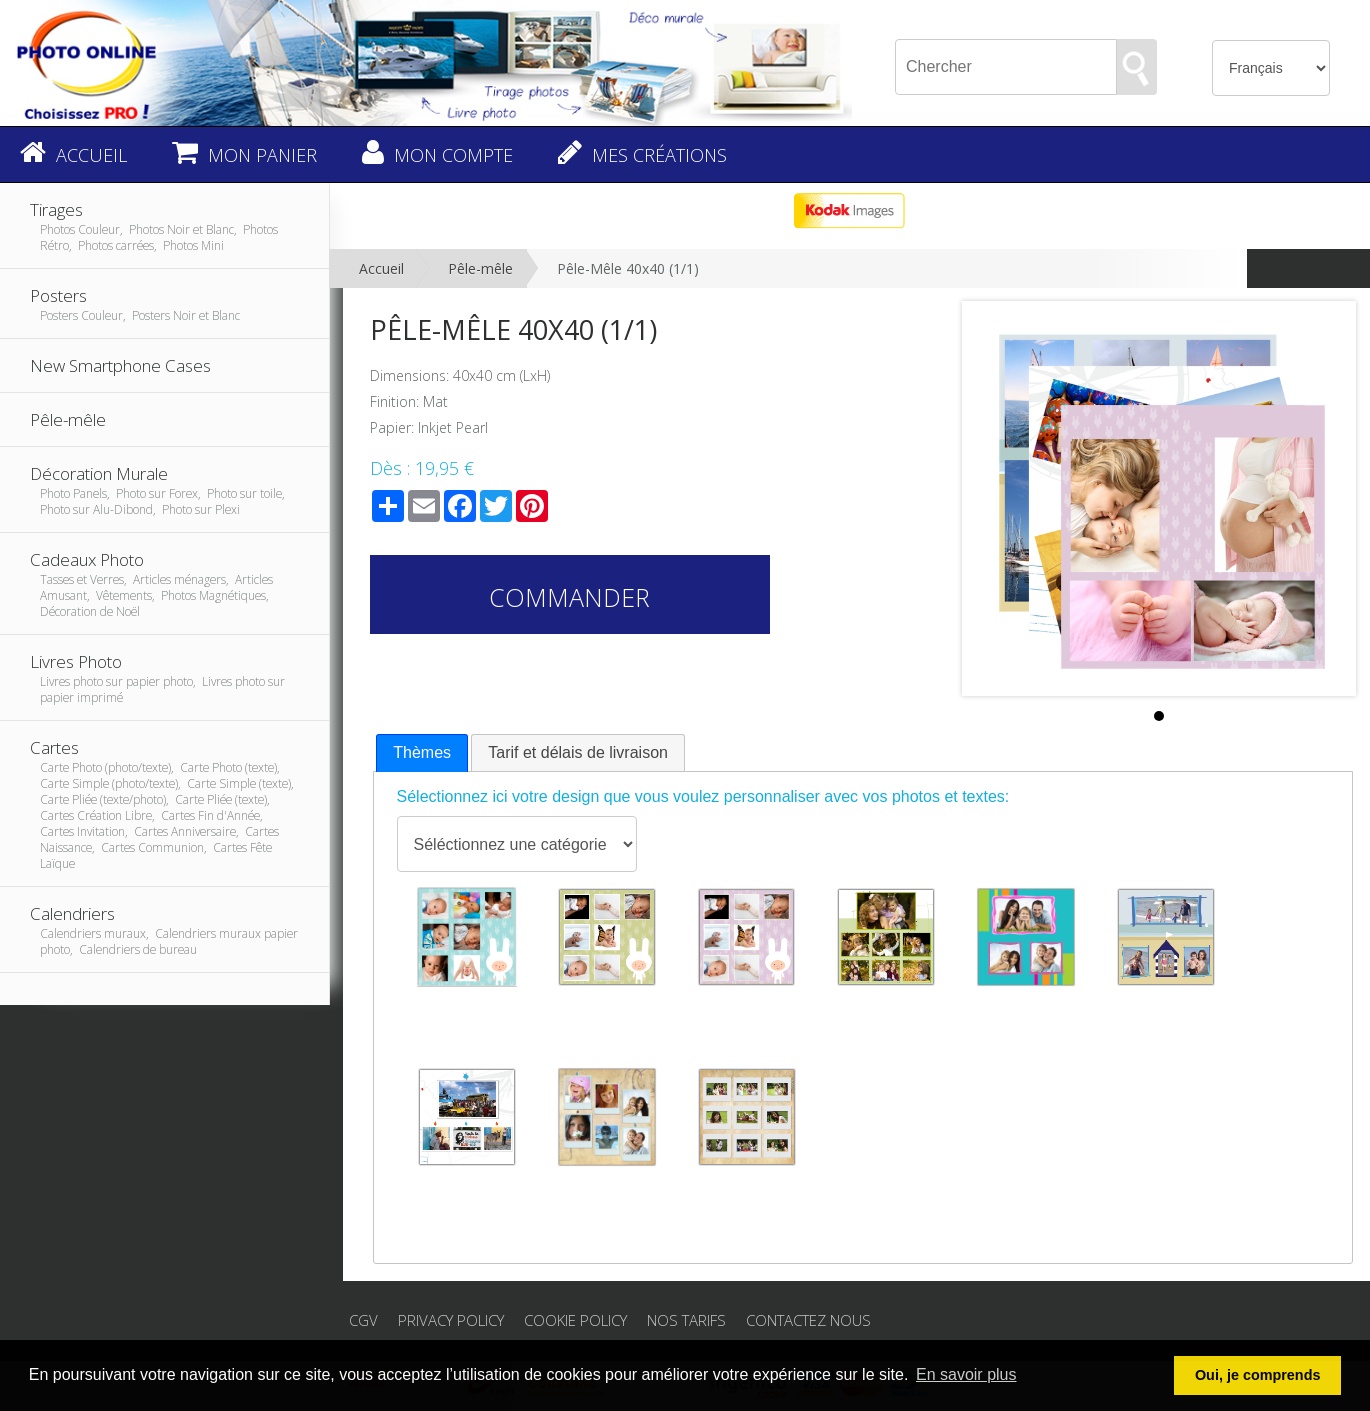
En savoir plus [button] (966, 1374)
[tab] (422, 753)
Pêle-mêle (480, 268)
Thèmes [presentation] (422, 752)
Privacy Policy (451, 1320)
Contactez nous (808, 1320)
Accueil (381, 268)
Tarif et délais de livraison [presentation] (578, 752)
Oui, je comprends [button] (1258, 1375)
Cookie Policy (575, 1320)
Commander (569, 597)
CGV (363, 1320)
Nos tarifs (686, 1320)
